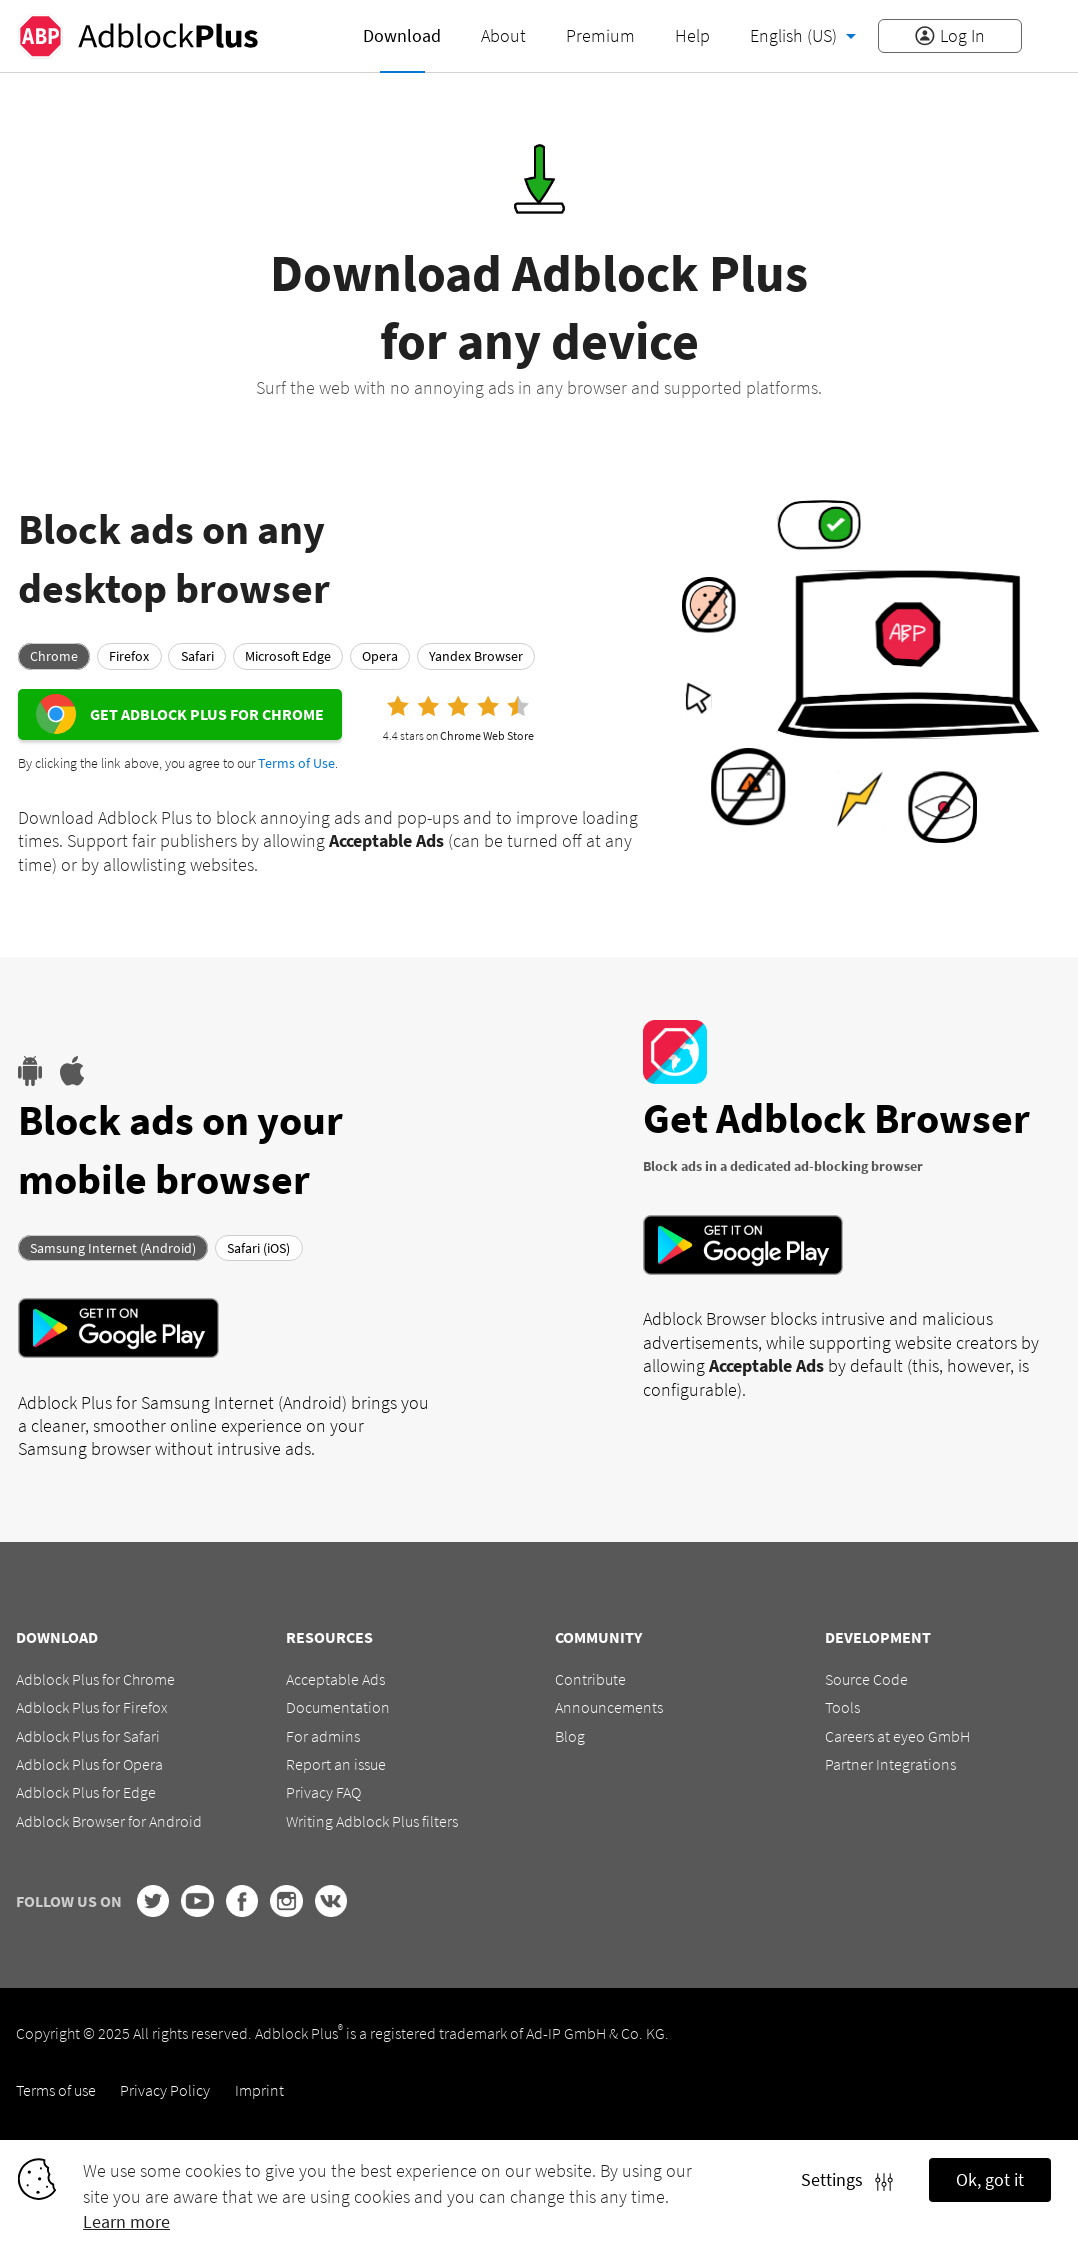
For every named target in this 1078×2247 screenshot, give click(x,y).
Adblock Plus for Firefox (92, 1707)
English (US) (795, 35)
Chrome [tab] (54, 656)
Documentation (338, 1707)
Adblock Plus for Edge (86, 1792)
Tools (842, 1707)
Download (402, 35)
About (503, 35)
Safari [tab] (197, 656)
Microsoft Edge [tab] (288, 656)
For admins (323, 1736)
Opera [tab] (380, 656)
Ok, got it (990, 2179)
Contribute (590, 1679)
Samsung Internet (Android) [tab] (113, 1247)
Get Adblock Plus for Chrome (207, 714)
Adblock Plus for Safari (88, 1736)
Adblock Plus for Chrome (95, 1679)
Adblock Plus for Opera (89, 1764)
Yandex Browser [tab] (476, 656)
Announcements (609, 1707)
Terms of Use (296, 763)
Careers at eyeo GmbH (897, 1736)
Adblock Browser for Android (109, 1821)
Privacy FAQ (323, 1792)
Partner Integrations (890, 1764)
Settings (847, 2179)
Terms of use (56, 2090)
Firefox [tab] (129, 656)
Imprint (259, 2090)
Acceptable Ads (335, 1679)
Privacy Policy (165, 2090)
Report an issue (336, 1764)
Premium (600, 35)
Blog (570, 1736)
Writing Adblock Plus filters (372, 1821)
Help (692, 35)
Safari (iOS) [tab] (258, 1247)
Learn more (126, 2221)
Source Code (866, 1679)
